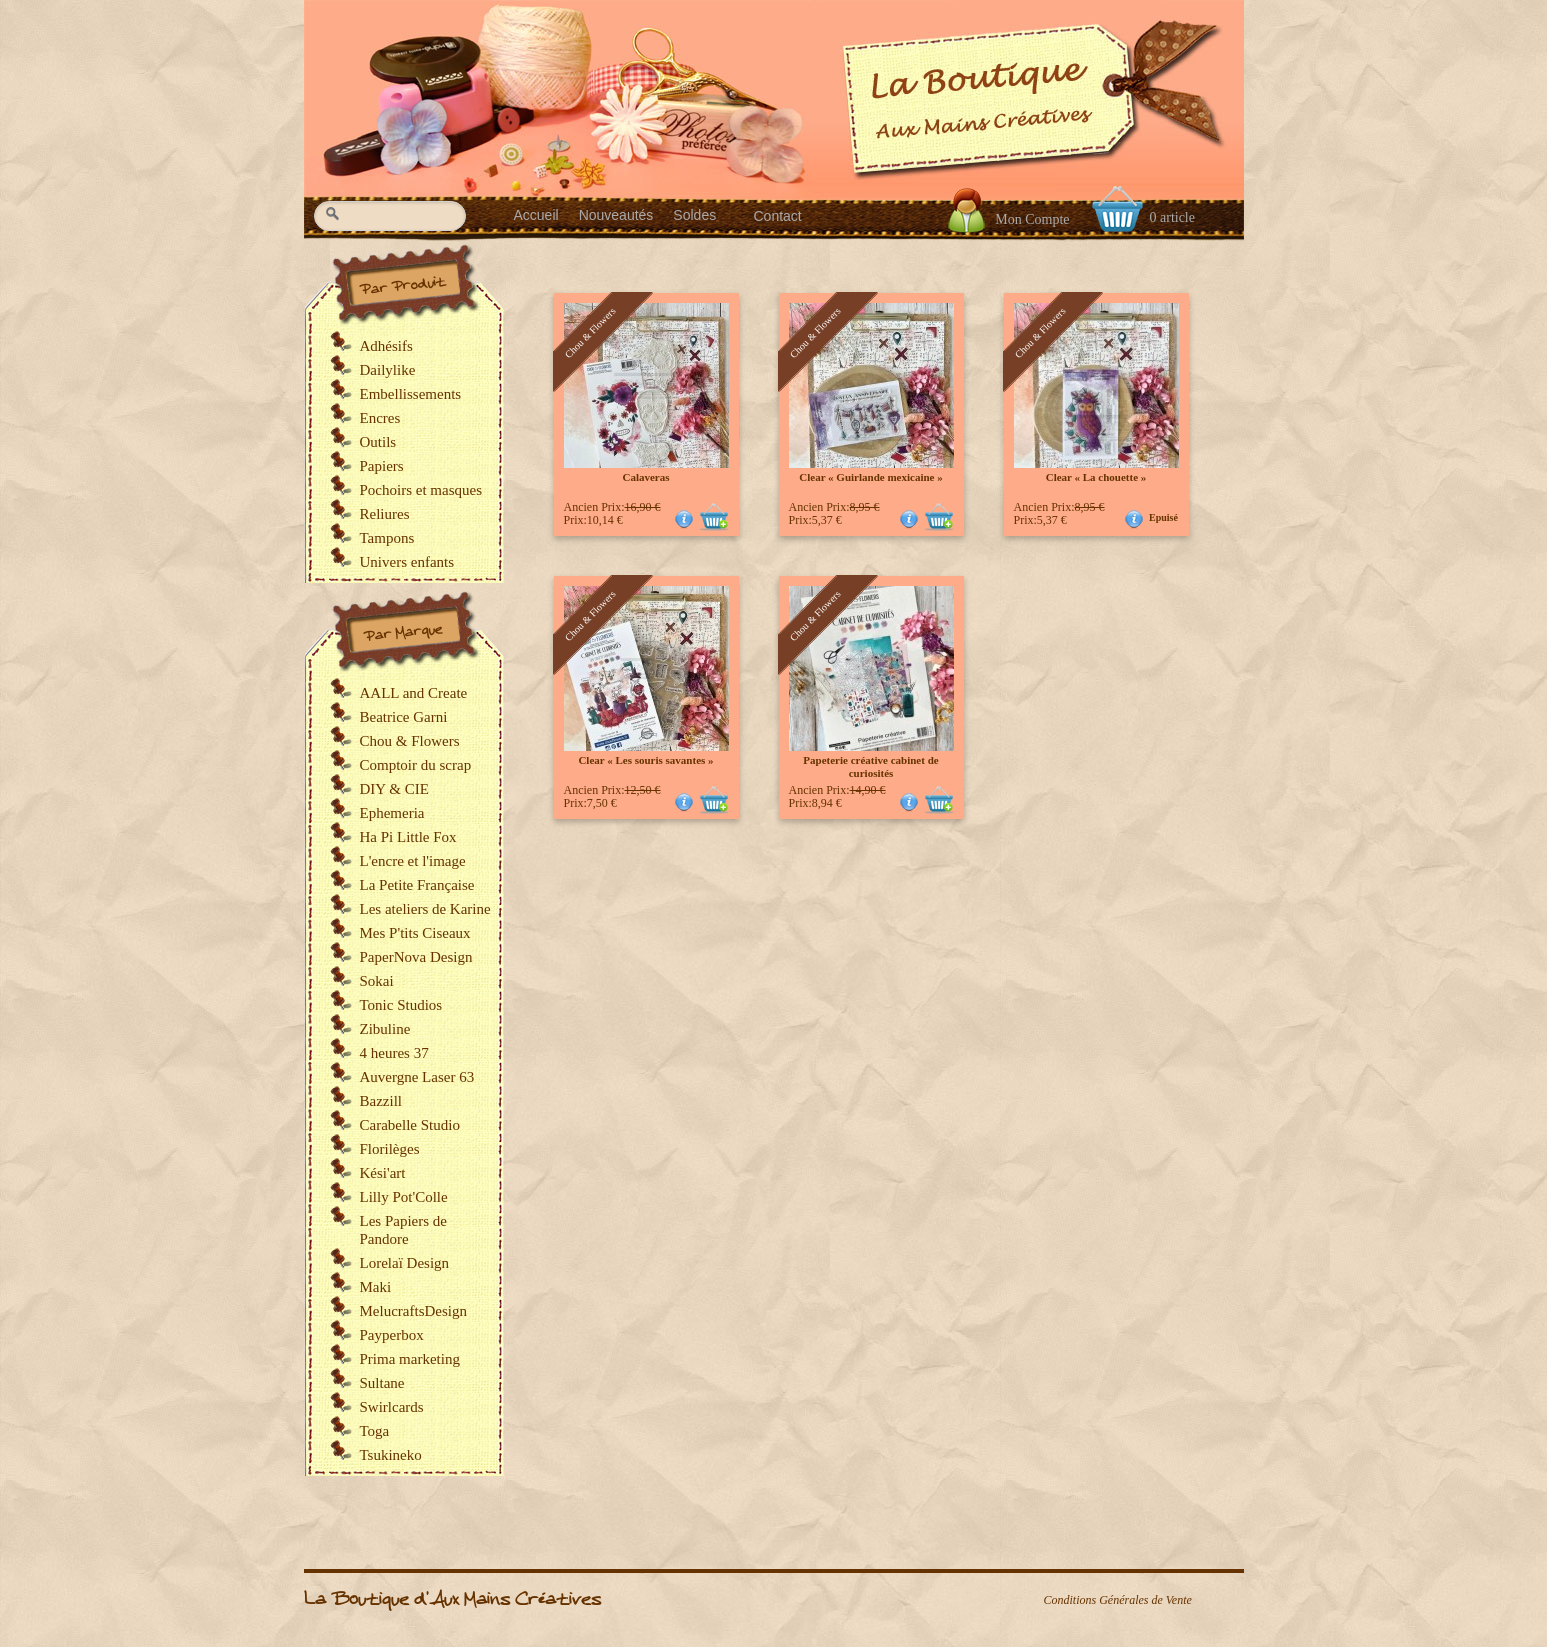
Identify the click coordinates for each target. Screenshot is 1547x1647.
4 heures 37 (394, 1053)
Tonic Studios (401, 1005)
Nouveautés (616, 215)
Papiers (382, 466)
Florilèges (390, 1149)
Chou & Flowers (410, 741)
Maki (376, 1287)
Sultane (382, 1383)
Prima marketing (410, 1359)
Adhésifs (386, 346)
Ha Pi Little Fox (408, 837)
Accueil (536, 215)
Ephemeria (392, 813)
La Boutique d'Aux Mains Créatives (452, 1599)
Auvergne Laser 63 (417, 1077)
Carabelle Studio (410, 1125)
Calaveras (645, 477)
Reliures (385, 514)
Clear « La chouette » (1096, 477)
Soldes (694, 215)
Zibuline (385, 1029)
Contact (778, 216)
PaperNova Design (416, 957)
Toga (375, 1431)
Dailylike (388, 370)
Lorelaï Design (405, 1263)
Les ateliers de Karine (425, 909)
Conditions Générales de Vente (1118, 1600)
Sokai (377, 981)
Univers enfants (407, 562)
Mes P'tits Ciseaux (415, 933)
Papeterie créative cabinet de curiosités (870, 766)
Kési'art (383, 1173)
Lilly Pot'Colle (404, 1197)
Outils (378, 442)
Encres (380, 418)
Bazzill (381, 1101)
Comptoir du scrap (416, 765)
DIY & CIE (394, 789)
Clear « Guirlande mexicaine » (870, 477)
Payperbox (392, 1335)
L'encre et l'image (413, 861)
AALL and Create (414, 693)
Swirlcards (392, 1407)
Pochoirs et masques (421, 490)
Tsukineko (391, 1455)
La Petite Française (417, 885)
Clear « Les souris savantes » (645, 760)
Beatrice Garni (404, 717)
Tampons (387, 538)
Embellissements (411, 394)
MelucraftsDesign (413, 1311)
